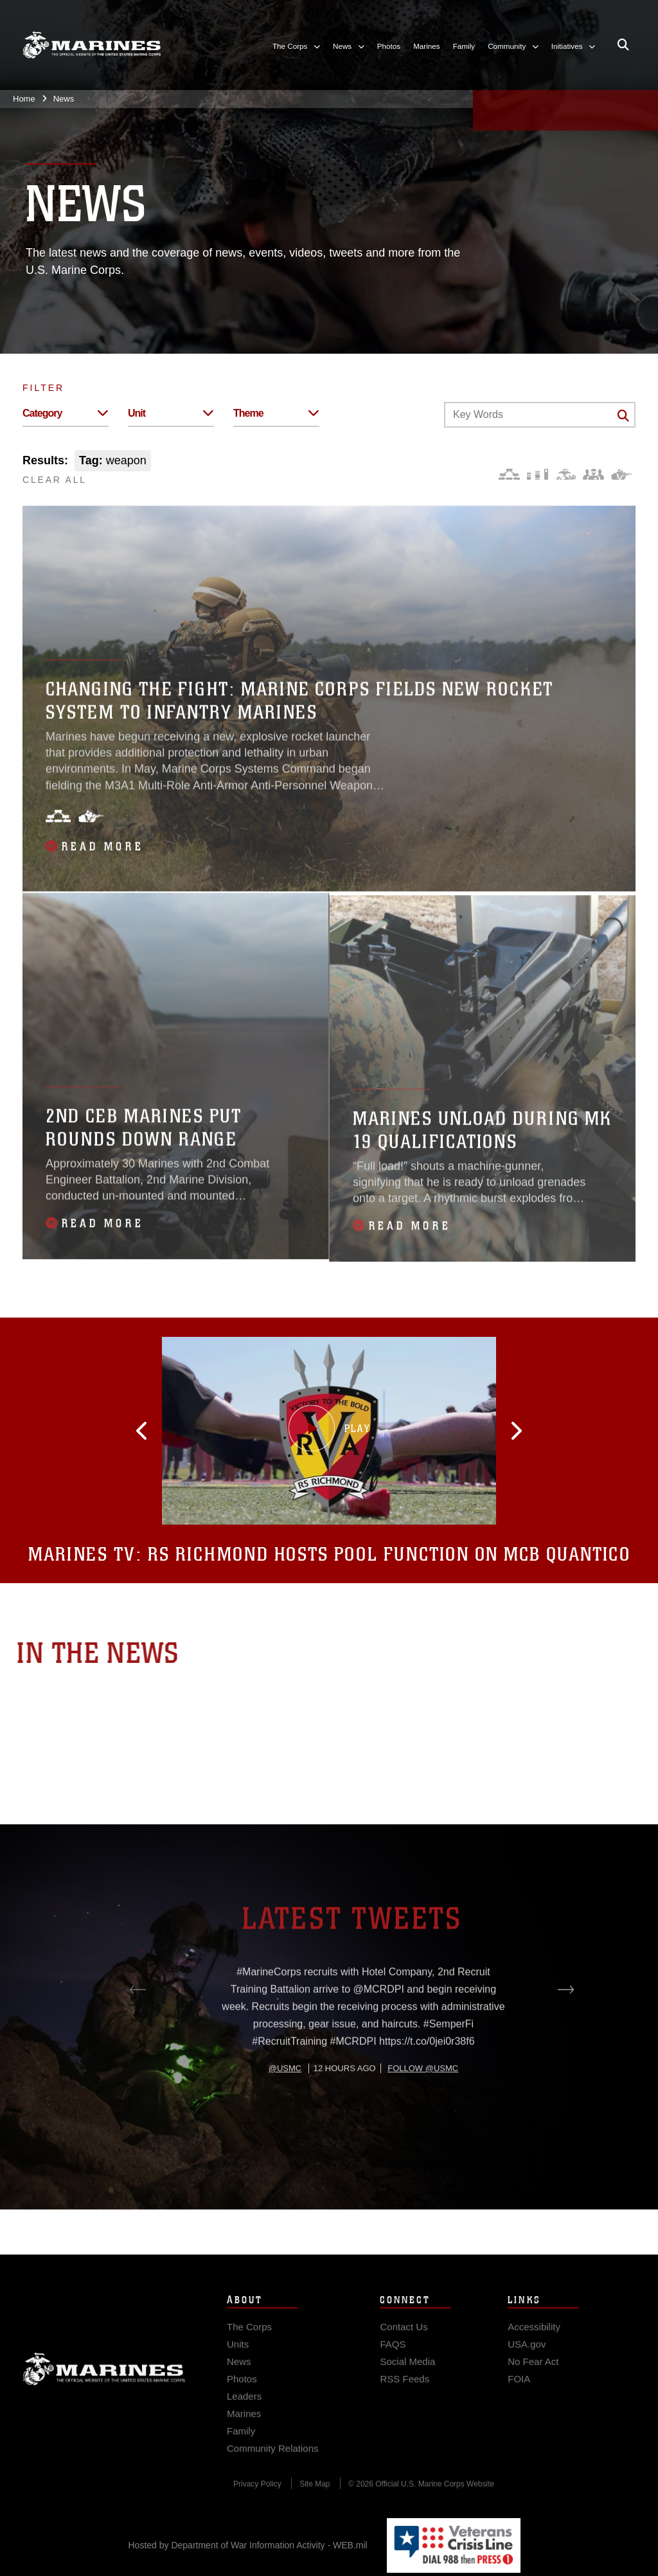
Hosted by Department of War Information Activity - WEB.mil (248, 2545)
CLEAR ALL (54, 480)
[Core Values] (565, 474)
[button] (202, 1430)
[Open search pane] (623, 45)
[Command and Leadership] (593, 474)
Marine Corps (104, 2393)
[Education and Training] (537, 474)
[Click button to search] (623, 415)
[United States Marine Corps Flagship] (91, 45)
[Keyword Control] (540, 415)
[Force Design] (509, 474)
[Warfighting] (621, 474)
